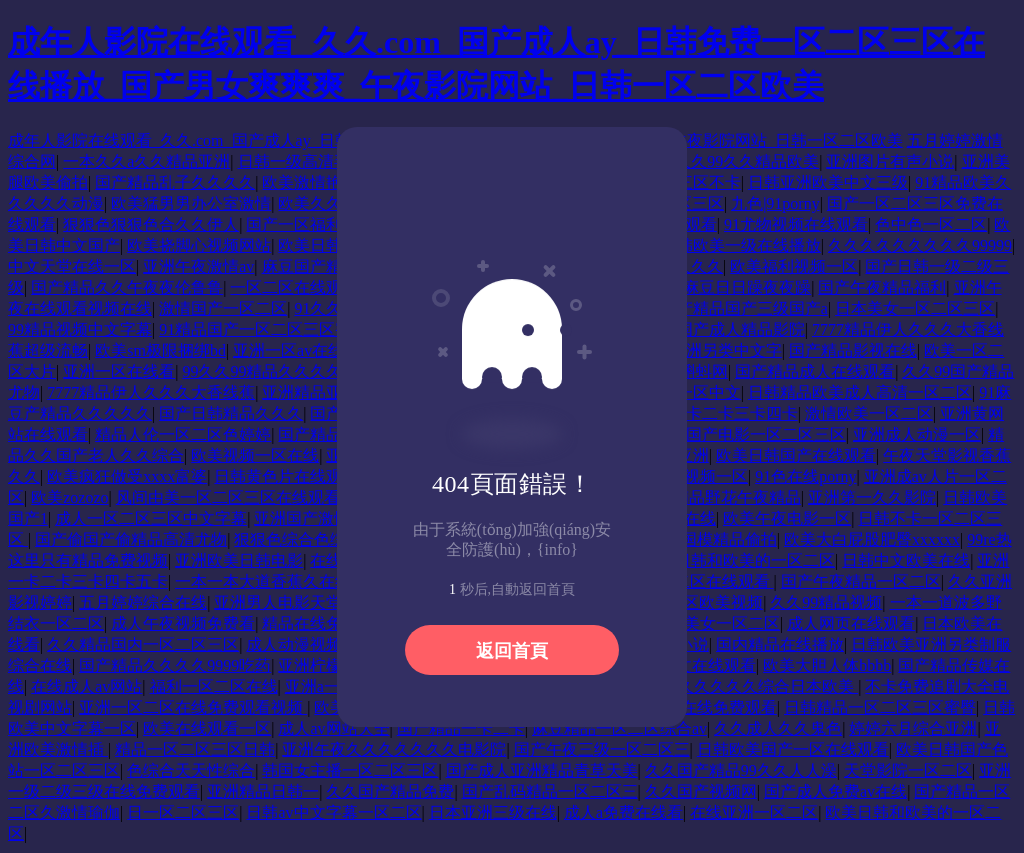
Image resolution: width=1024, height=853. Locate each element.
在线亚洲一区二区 (754, 812)
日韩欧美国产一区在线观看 (793, 749)
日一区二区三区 (183, 812)
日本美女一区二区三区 (915, 308)
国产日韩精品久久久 (231, 413)
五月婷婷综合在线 (143, 602)
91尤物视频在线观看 (796, 224)
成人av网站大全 (333, 728)
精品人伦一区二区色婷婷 (183, 434)
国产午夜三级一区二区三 (602, 749)
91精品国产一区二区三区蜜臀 (263, 329)
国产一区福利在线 (310, 224)
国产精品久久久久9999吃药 (175, 665)
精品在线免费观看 (326, 623)
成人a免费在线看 (623, 812)
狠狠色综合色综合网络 (314, 539)
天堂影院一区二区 (908, 770)
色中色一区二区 (931, 224)
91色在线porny (805, 476)
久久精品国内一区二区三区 (143, 644)
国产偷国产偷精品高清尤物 (131, 539)
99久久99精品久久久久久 (272, 371)
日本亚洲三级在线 (493, 812)
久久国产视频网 (701, 791)
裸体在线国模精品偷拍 (697, 539)
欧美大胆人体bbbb (827, 665)
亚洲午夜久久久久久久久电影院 (394, 749)
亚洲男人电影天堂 (278, 602)
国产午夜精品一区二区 (861, 581)
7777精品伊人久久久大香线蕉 (151, 392)
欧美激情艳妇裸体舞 (334, 182)
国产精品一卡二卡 (461, 728)
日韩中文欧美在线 (906, 560)
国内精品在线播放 (780, 644)
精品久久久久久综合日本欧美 (752, 686)
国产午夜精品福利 (882, 287)
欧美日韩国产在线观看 (796, 455)
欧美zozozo (69, 497)
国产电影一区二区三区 (766, 434)
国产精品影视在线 (853, 350)
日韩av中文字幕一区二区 (333, 812)
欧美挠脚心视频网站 (199, 245)
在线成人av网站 (86, 686)
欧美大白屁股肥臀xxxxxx (872, 539)
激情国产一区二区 (223, 308)
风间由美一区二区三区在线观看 (230, 497)
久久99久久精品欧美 (747, 161)
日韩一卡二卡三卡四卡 (718, 413)
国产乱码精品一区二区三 (550, 791)
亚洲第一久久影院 (872, 497)
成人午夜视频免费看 (183, 623)
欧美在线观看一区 (207, 728)
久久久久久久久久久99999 (920, 245)
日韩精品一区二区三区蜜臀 (880, 707)
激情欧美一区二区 (869, 413)
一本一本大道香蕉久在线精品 (281, 581)
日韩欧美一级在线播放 (741, 245)
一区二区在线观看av (301, 287)
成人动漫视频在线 (310, 644)
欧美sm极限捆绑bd (160, 350)
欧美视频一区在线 (255, 455)
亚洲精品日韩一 (263, 791)
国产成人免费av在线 (835, 791)
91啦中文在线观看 (692, 665)
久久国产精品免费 (390, 791)
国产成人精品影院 (741, 329)
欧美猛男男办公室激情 (191, 203)
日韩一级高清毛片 (302, 161)
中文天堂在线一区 (72, 266)
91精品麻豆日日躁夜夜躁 (723, 287)
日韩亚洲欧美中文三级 (828, 182)
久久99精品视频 (826, 602)
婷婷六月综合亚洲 (913, 728)
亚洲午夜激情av (198, 266)
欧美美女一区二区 (716, 623)
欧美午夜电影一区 (787, 518)
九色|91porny (775, 203)
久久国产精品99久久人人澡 (741, 770)
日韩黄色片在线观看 (286, 476)
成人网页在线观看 (851, 623)
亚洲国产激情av (309, 518)
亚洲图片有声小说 (890, 161)
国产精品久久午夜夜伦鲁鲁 (127, 287)
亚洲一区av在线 (288, 350)
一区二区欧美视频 (699, 602)
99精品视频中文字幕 (80, 329)
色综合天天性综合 (191, 770)
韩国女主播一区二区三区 (350, 770)
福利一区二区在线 (214, 686)
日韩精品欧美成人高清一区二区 (860, 392)
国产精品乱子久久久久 (175, 182)
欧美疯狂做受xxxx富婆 (127, 476)
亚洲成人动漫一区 (917, 434)
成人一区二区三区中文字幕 (151, 518)
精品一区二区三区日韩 (195, 749)
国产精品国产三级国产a (744, 308)
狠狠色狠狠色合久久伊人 (151, 224)
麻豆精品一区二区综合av (619, 728)
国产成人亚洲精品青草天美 (542, 770)
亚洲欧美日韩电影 (239, 560)
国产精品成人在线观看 (815, 371)
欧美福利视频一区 (794, 266)
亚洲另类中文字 (726, 350)
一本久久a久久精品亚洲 (146, 161)
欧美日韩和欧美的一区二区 (739, 560)
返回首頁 (512, 651)
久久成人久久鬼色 (778, 728)
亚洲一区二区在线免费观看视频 (193, 707)
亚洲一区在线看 (119, 371)
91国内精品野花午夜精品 (713, 497)
